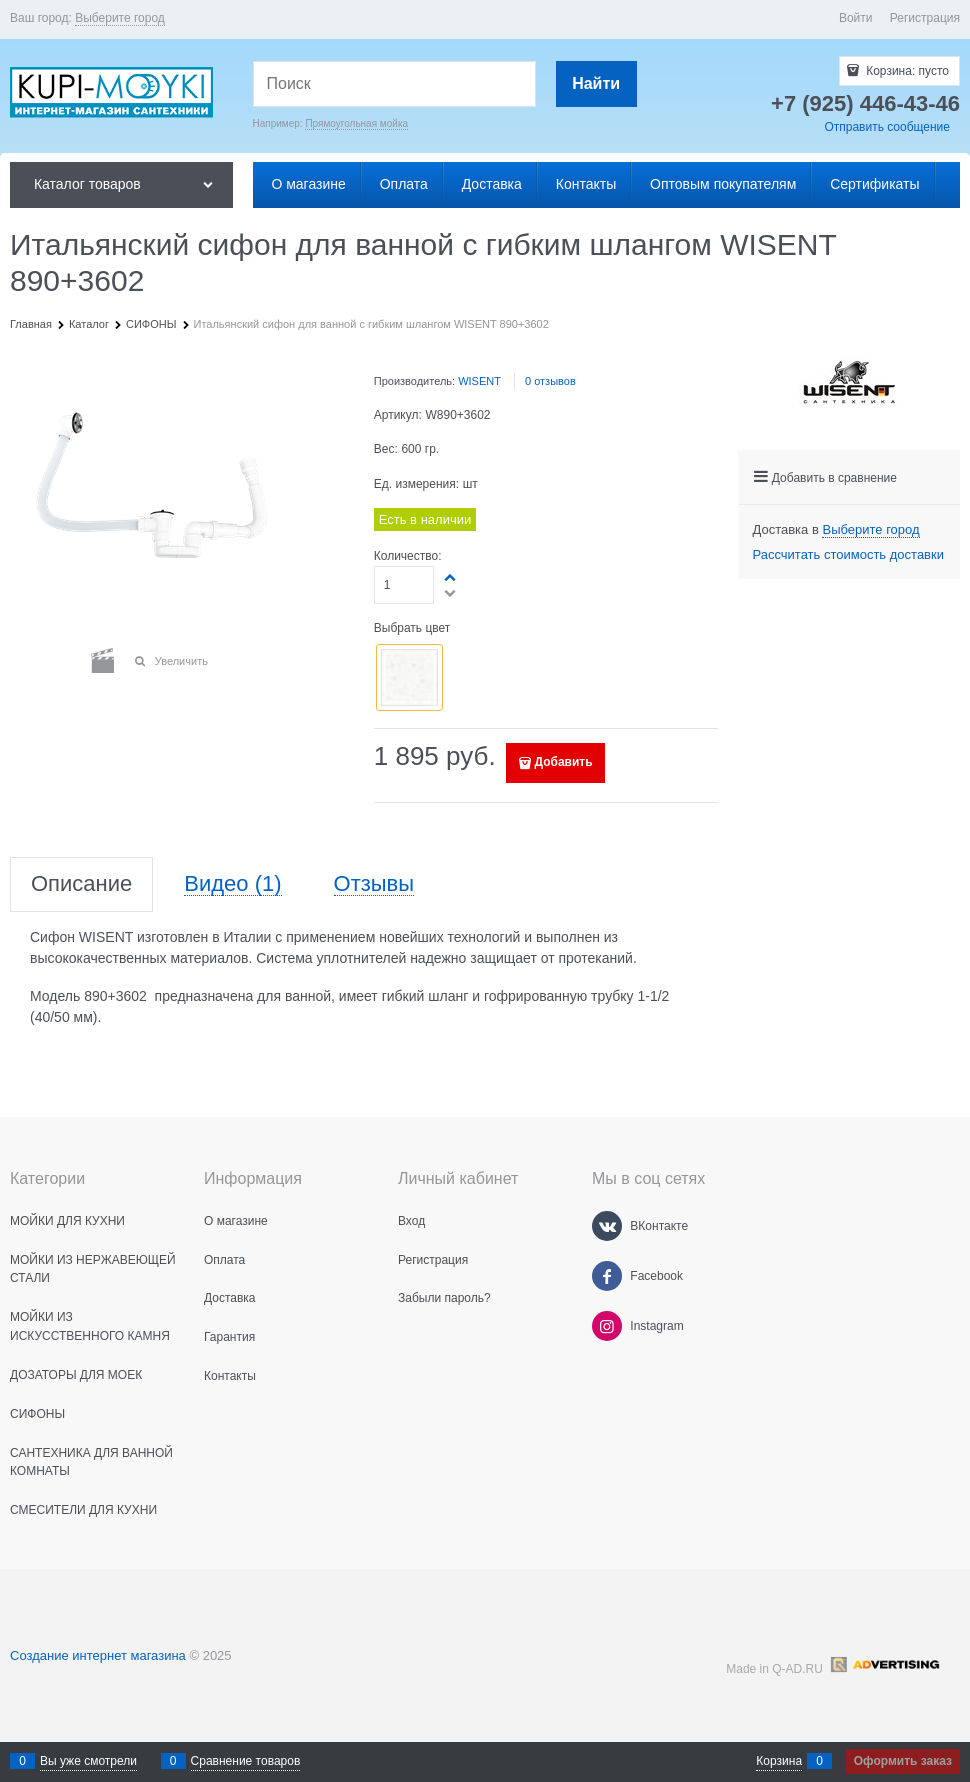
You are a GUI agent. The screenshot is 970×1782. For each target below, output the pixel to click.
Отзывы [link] (374, 884)
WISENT (479, 381)
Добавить (563, 762)
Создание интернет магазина (98, 1655)
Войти (856, 18)
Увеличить (181, 661)
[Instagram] (607, 1326)
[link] (120, 18)
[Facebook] (607, 1276)
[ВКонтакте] (607, 1226)
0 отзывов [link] (550, 381)
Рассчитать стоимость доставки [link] (848, 554)
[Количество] (404, 585)
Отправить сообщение (887, 127)
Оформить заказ (903, 1761)
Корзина (779, 1761)
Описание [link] (81, 884)
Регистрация (925, 18)
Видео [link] (232, 884)
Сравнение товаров (246, 1761)
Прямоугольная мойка (356, 123)
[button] (286, 733)
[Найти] (596, 84)
